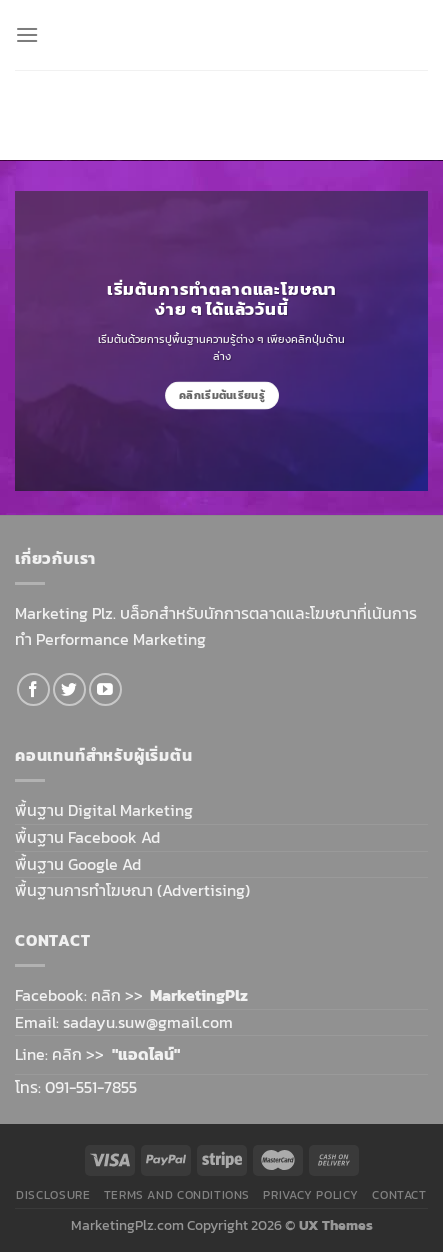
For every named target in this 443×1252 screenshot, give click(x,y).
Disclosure (53, 1195)
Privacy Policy (311, 1195)
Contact (399, 1195)
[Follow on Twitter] (69, 689)
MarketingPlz (199, 995)
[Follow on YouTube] (105, 689)
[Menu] (27, 34)
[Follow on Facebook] (33, 689)
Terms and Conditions (177, 1195)
